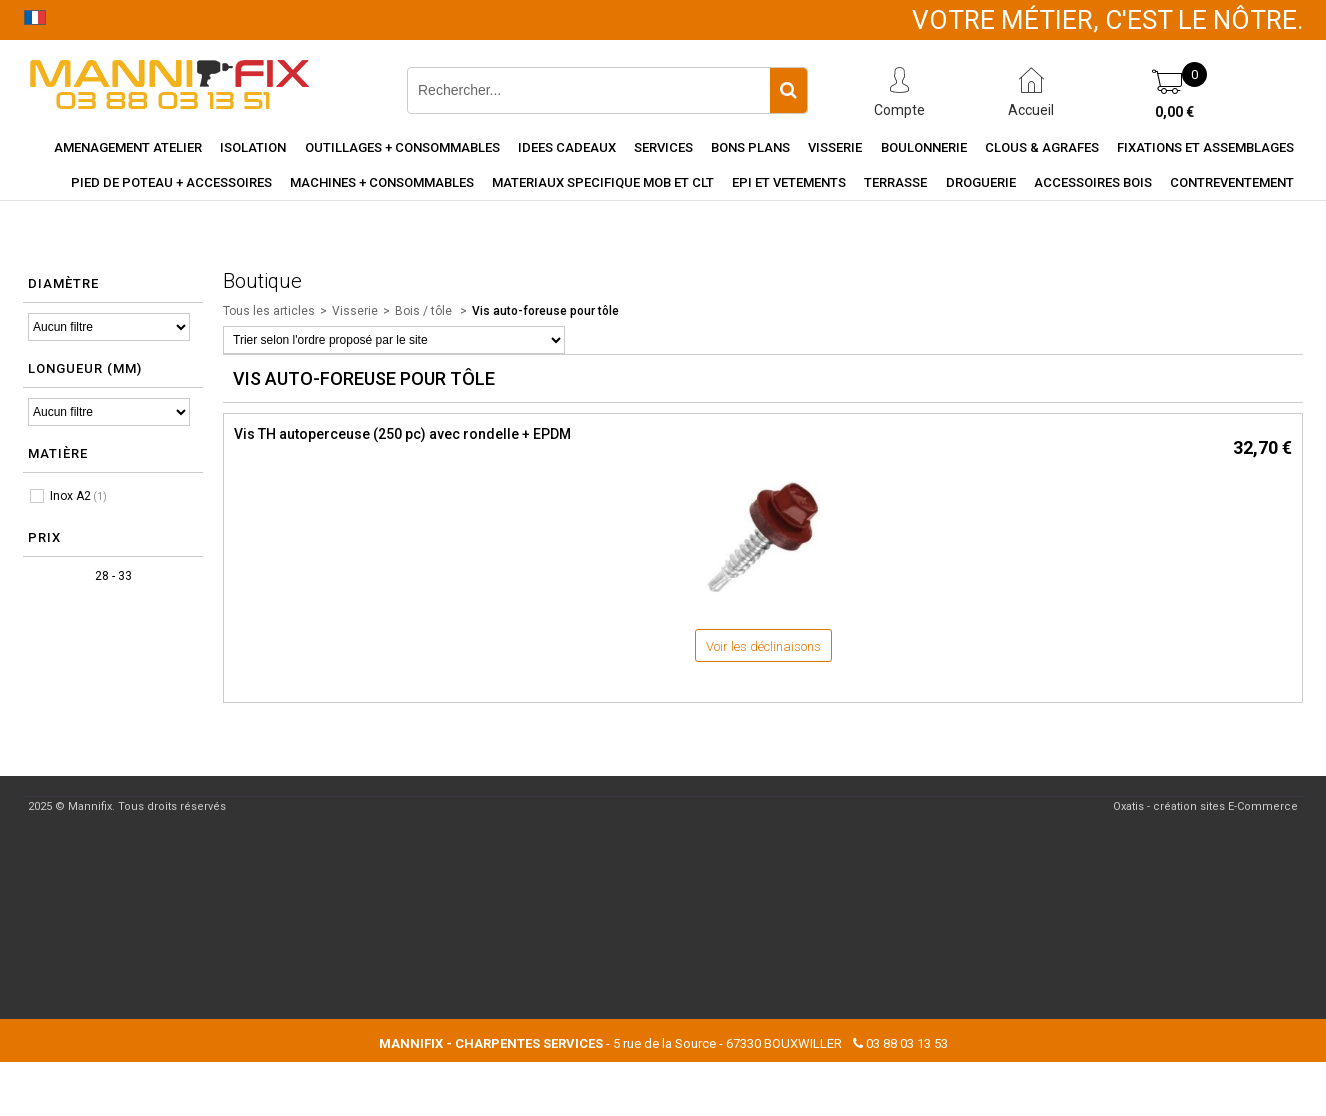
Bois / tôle (425, 311)
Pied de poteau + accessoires (171, 182)
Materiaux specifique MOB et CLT (603, 182)
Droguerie (981, 182)
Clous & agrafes (1042, 147)
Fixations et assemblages (1205, 147)
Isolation (253, 147)
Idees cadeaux (567, 147)
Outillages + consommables (402, 147)
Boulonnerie (924, 147)
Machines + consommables (382, 182)
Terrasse (895, 182)
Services (663, 147)
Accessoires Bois (1093, 182)
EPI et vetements (789, 182)
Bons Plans (750, 147)
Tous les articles (269, 311)
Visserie (835, 147)
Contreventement (1232, 182)
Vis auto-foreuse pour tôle (545, 311)
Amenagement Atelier (128, 147)
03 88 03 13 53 (907, 1043)
